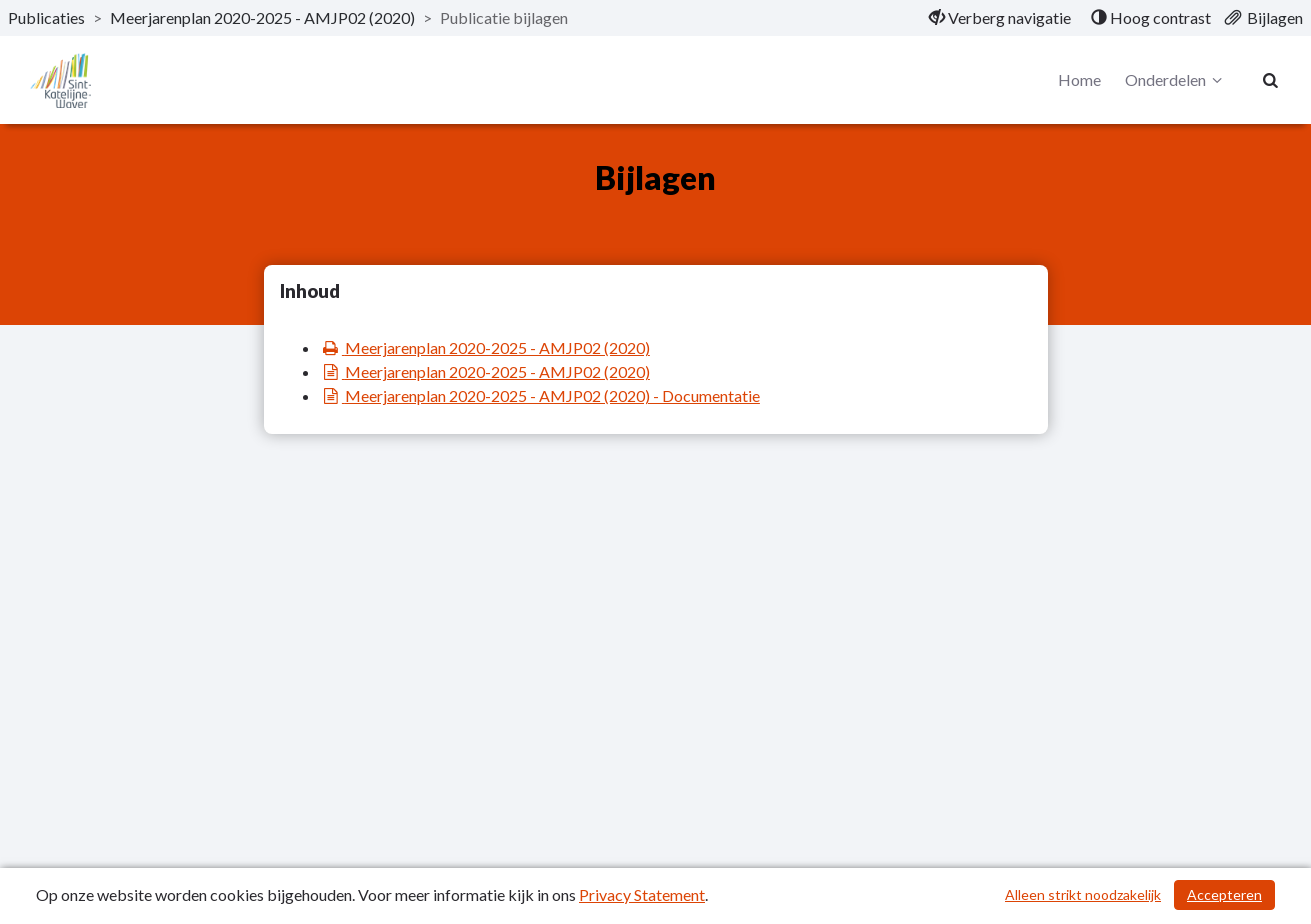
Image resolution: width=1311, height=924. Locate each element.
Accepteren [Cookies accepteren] (1224, 894)
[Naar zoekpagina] (1271, 80)
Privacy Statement (642, 894)
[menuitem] (1000, 18)
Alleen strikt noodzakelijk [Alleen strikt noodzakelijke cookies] (1083, 894)
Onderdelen (1176, 80)
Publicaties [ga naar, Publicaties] (46, 17)
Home (1079, 79)
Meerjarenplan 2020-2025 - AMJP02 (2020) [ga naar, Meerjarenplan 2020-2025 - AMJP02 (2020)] (262, 17)
